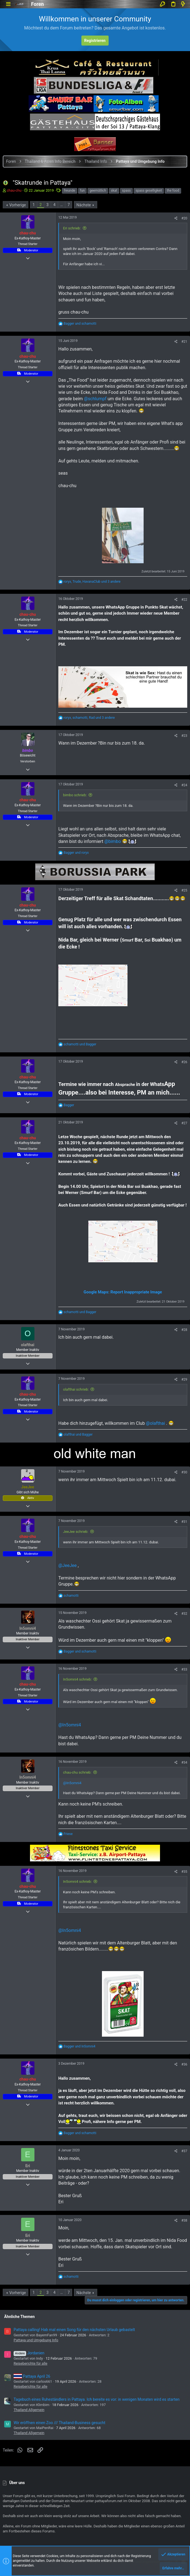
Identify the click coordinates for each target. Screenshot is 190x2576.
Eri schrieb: (72, 228)
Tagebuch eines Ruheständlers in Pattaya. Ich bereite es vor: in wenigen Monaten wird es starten (96, 2399)
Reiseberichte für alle (30, 2363)
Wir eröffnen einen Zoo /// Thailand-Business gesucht (59, 2422)
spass (126, 190)
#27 (184, 1123)
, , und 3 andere (92, 582)
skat (114, 190)
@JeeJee (67, 1565)
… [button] (61, 204)
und (80, 324)
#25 (184, 890)
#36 (184, 2064)
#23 (184, 736)
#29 (184, 1379)
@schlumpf (95, 398)
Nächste (83, 205)
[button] (8, 4)
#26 (184, 1062)
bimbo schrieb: (75, 795)
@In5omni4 (69, 1725)
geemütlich (97, 190)
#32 (184, 1614)
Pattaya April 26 (32, 2376)
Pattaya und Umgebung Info (36, 2340)
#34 (184, 1762)
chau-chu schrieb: (77, 1772)
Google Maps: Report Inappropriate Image (123, 1292)
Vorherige (17, 205)
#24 (184, 785)
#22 (184, 600)
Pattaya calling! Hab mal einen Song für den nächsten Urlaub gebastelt (74, 2329)
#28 (184, 1330)
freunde (69, 190)
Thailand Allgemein (29, 2410)
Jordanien (29, 2353)
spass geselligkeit (149, 190)
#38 (184, 2220)
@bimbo (112, 841)
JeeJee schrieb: (75, 1531)
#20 (184, 218)
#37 (184, 2151)
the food (173, 190)
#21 (184, 342)
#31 (184, 1522)
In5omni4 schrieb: (77, 1679)
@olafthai (155, 1423)
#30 (184, 1472)
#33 (184, 1669)
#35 (184, 1872)
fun (82, 190)
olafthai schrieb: (76, 1389)
